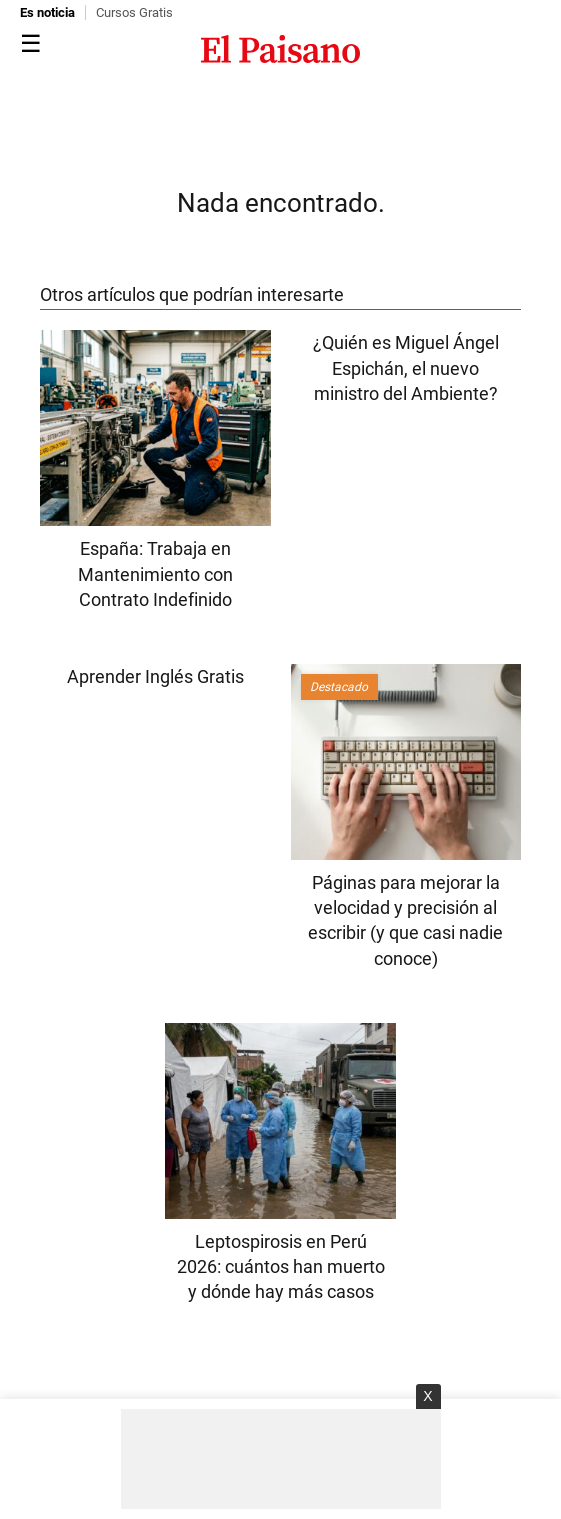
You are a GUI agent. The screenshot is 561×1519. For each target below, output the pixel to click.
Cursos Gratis (134, 12)
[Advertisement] (281, 1459)
